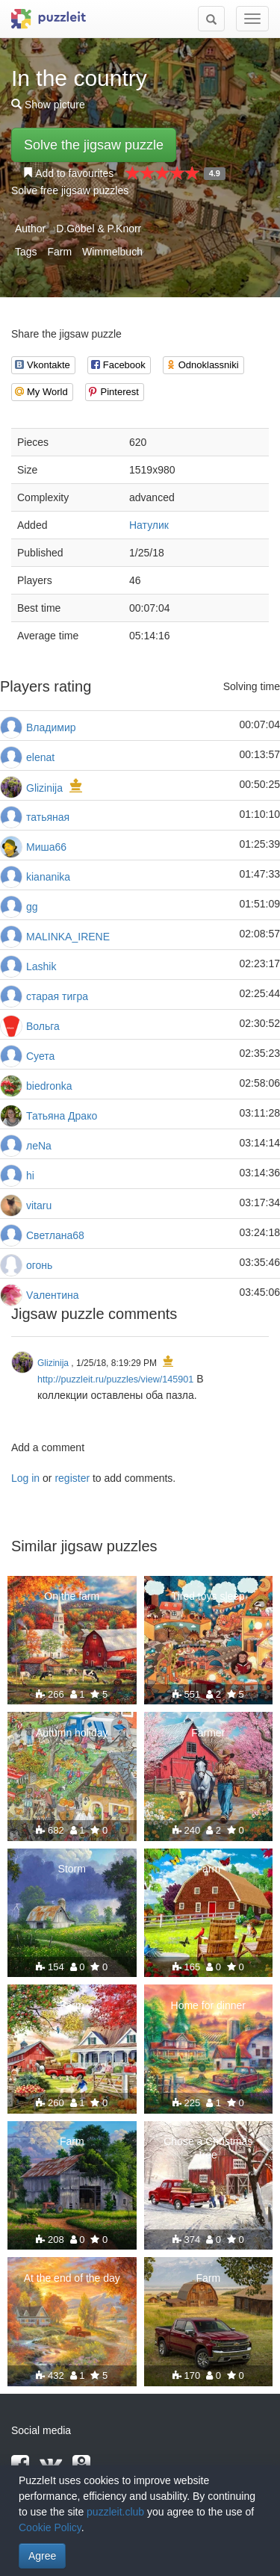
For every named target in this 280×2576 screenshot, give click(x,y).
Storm (72, 1869)
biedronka (49, 1086)
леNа (39, 1146)
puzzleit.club (115, 2512)
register (72, 1478)
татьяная (47, 817)
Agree (42, 2556)
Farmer (208, 1733)
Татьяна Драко (61, 1116)
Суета (40, 1056)
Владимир (51, 727)
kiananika (48, 877)
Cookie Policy (50, 2527)
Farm (59, 252)
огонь (39, 1265)
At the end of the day (72, 2278)
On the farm (71, 1596)
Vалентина (52, 1295)
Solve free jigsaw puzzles (69, 190)
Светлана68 (55, 1235)
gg (32, 907)
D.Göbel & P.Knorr (98, 229)
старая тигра (57, 996)
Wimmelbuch (112, 252)
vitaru (39, 1205)
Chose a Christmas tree (208, 2148)
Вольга (43, 1026)
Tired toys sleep (208, 1596)
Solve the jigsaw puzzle (94, 144)
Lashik (41, 966)
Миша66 (46, 847)
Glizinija (44, 788)
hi (30, 1176)
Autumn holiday (72, 1733)
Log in (25, 1478)
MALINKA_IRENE (68, 937)
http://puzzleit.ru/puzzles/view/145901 (115, 1379)
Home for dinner (208, 2005)
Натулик (149, 525)
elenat (40, 757)
